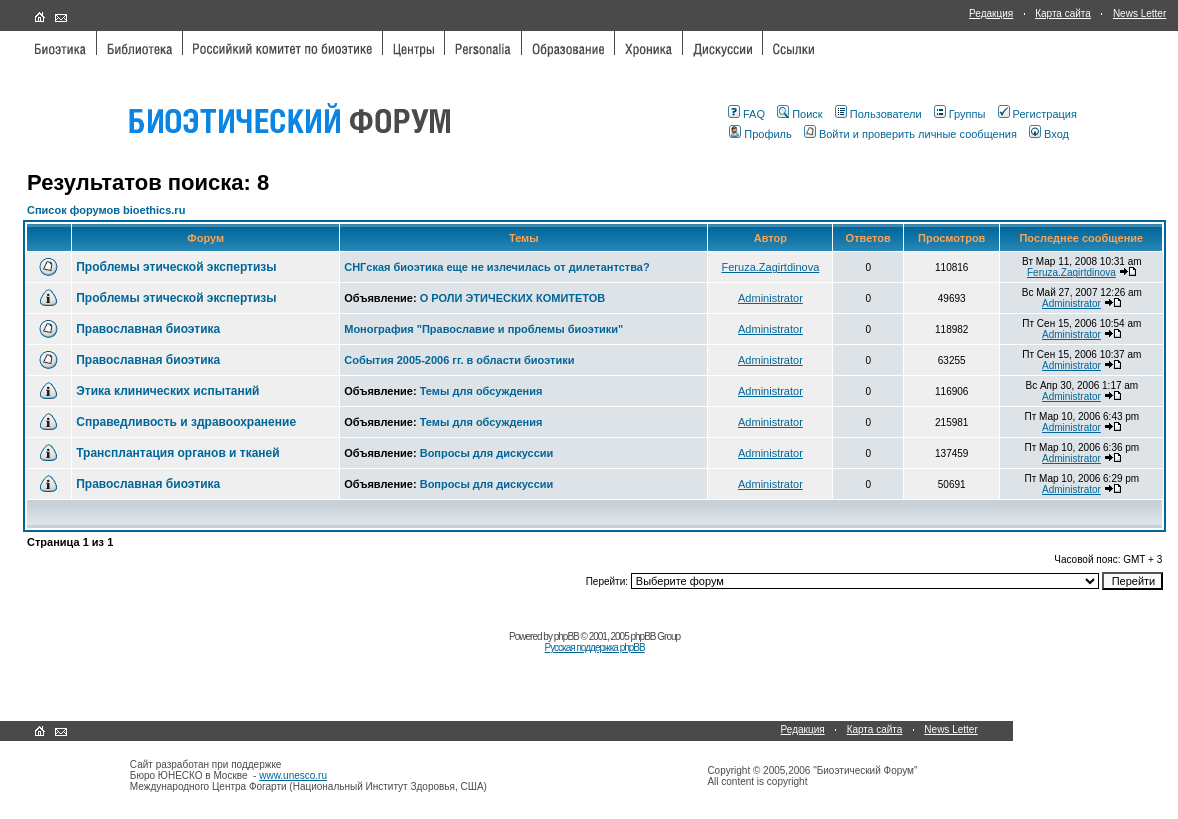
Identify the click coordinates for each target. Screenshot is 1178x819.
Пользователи (878, 114)
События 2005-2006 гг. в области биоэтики (459, 360)
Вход (1049, 134)
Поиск (799, 114)
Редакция (991, 13)
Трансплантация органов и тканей (177, 453)
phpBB (566, 636)
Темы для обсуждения (481, 391)
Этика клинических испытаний (167, 391)
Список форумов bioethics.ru (106, 210)
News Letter (1139, 13)
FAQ (746, 114)
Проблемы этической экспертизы (176, 267)
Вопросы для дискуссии (487, 453)
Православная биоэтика (148, 329)
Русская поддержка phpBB (595, 647)
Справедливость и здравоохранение (186, 422)
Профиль (760, 134)
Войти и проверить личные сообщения (910, 134)
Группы (960, 114)
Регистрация (1037, 114)
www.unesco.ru (293, 775)
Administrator (770, 298)
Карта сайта (1063, 13)
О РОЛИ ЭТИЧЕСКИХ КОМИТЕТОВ (513, 298)
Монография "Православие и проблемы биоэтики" (483, 329)
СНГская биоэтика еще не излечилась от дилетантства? (496, 267)
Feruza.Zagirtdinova (771, 267)
